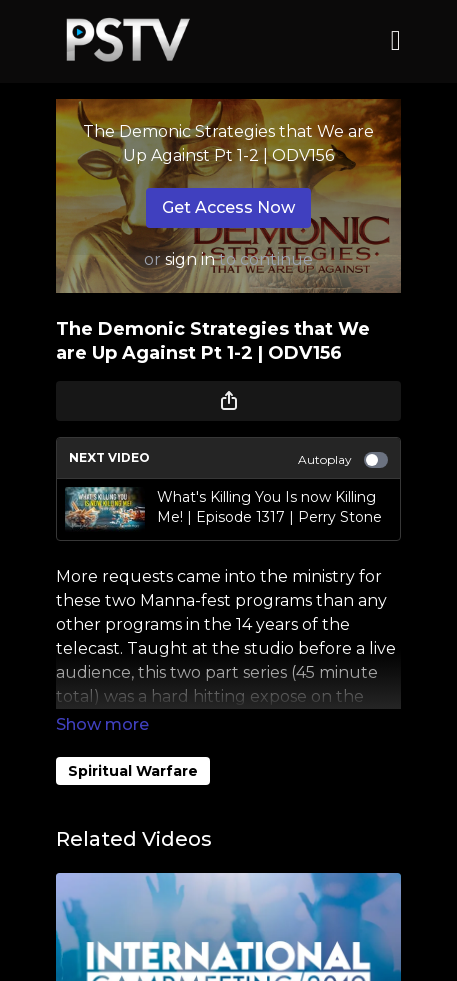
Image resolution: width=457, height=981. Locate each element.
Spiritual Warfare (133, 771)
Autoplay (343, 460)
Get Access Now (228, 207)
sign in (190, 259)
